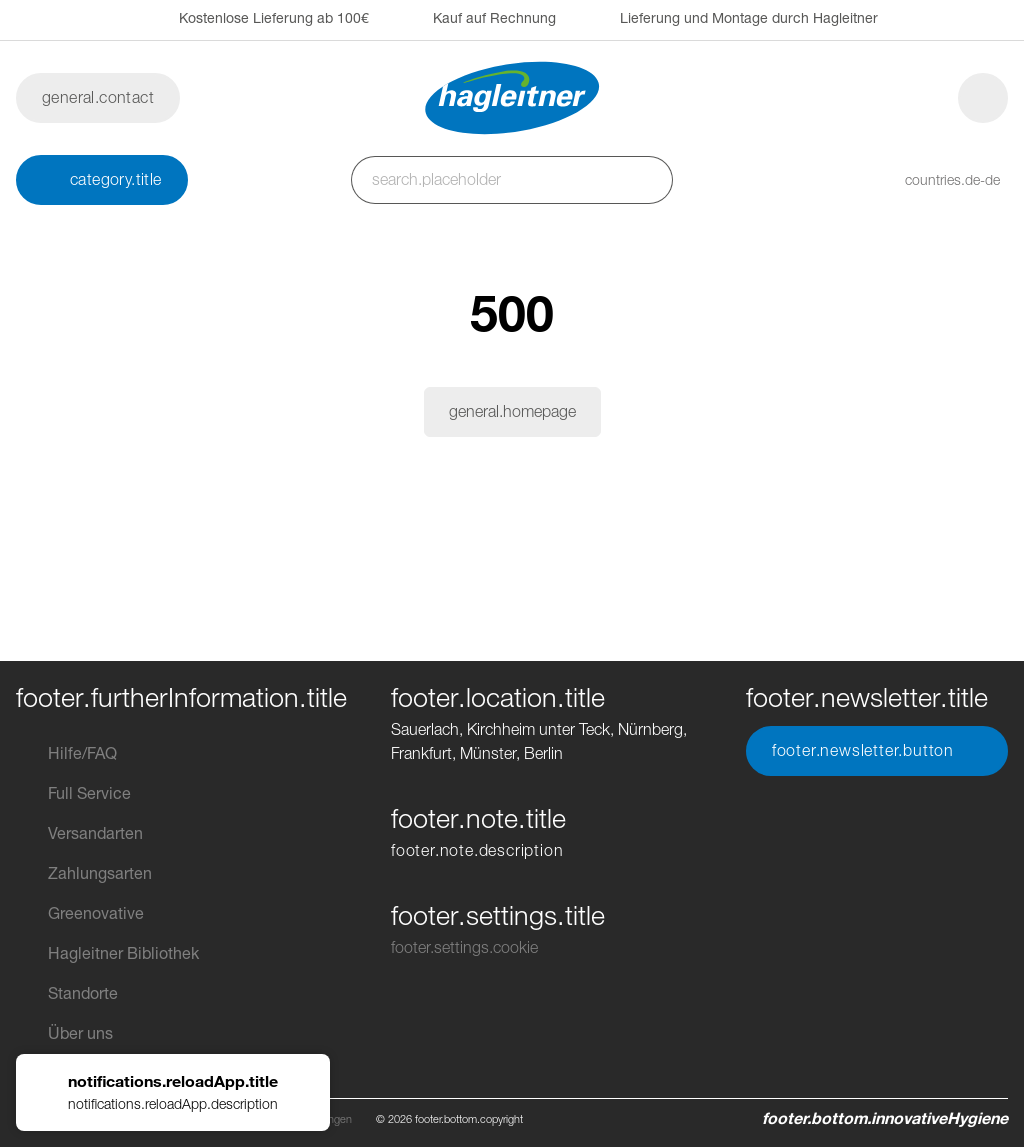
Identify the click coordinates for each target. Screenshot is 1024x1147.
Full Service (73, 794)
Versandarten (79, 834)
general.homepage (512, 411)
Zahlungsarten (84, 874)
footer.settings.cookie (464, 947)
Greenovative (80, 914)
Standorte (67, 994)
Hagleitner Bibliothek (107, 954)
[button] (932, 180)
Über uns (64, 1034)
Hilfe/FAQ (66, 754)
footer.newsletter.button (877, 751)
